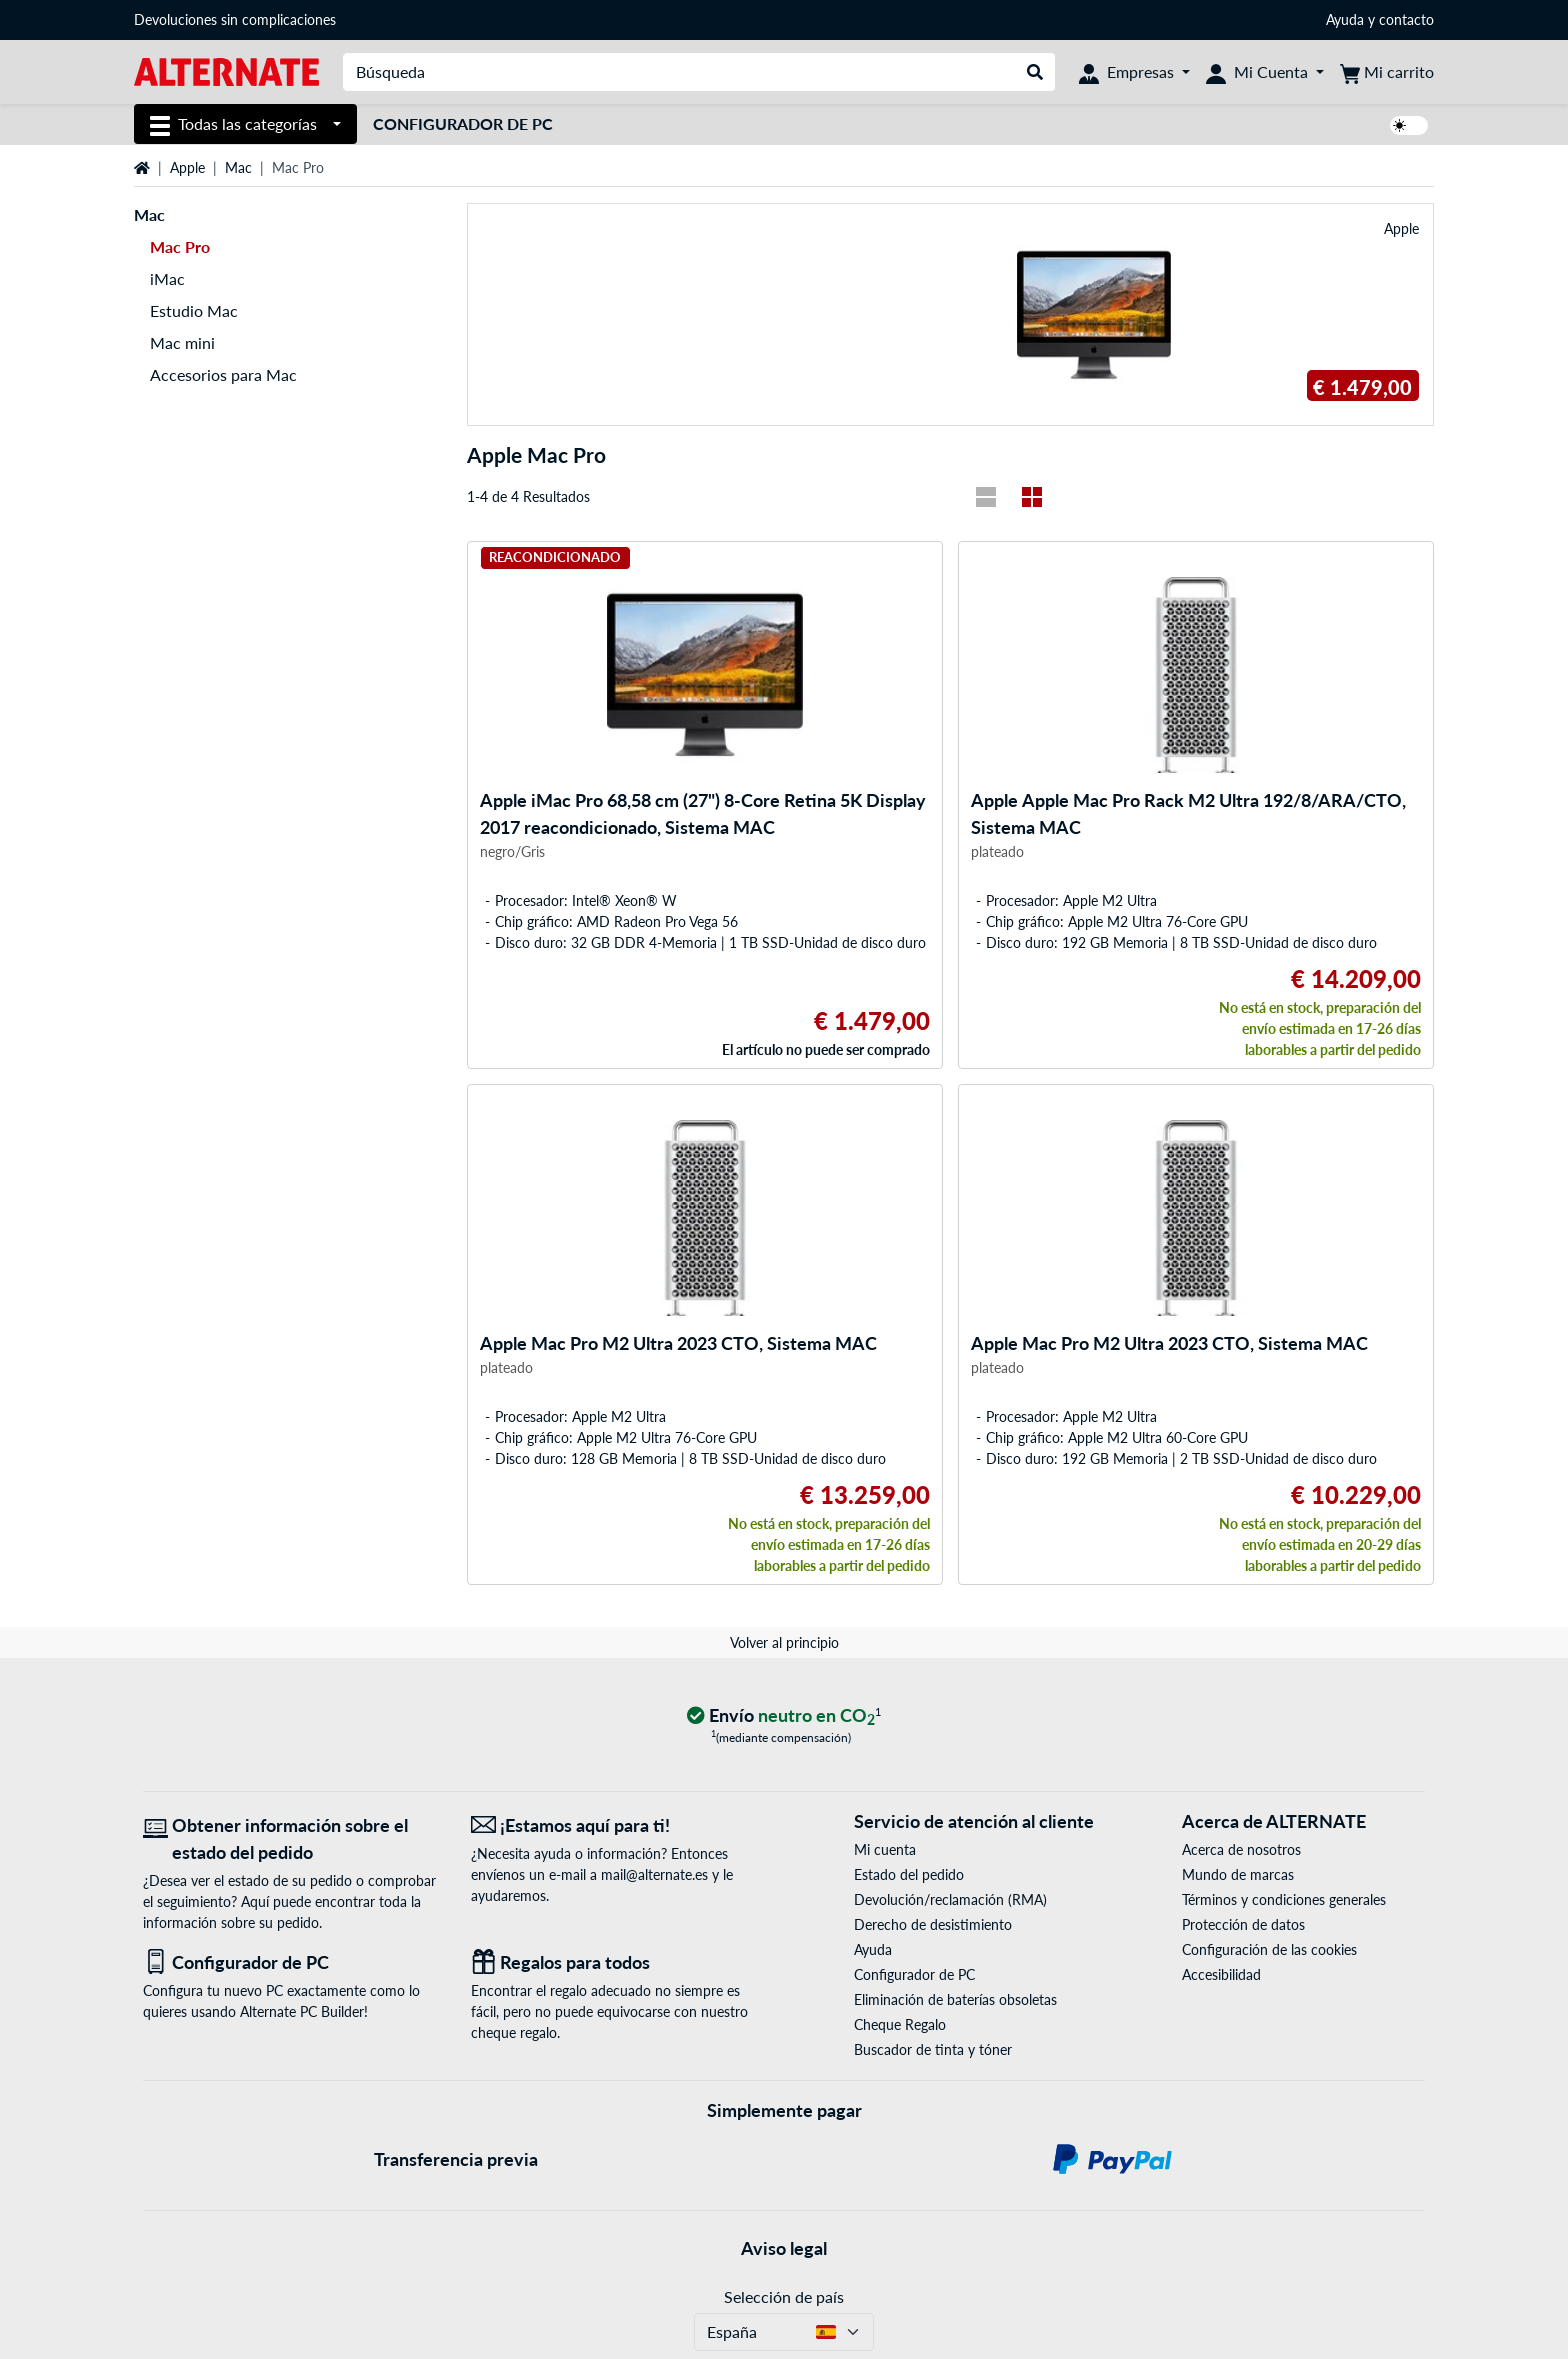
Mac (238, 167)
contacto (1406, 19)
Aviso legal (784, 2248)
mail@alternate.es (654, 1874)
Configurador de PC (463, 123)
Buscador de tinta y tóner (933, 2049)
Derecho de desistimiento (933, 1924)
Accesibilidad (1221, 1974)
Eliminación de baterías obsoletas (955, 1999)
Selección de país (784, 2296)
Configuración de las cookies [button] (1269, 1949)
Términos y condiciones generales (1284, 1899)
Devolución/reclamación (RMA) (950, 1899)
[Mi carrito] (1387, 72)
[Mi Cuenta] (1265, 72)
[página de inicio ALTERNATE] (226, 70)
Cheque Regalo (900, 2024)
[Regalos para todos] (620, 1962)
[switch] (1409, 125)
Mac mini (182, 342)
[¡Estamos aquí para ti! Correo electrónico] (620, 1825)
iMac (167, 278)
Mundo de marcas (1238, 1874)
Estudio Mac (194, 310)
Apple (187, 167)
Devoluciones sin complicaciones (235, 19)
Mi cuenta (885, 1849)
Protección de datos (1243, 1924)
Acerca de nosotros (1241, 1849)
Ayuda (1345, 19)
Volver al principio (784, 1642)
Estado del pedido (909, 1874)
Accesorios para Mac (223, 374)
